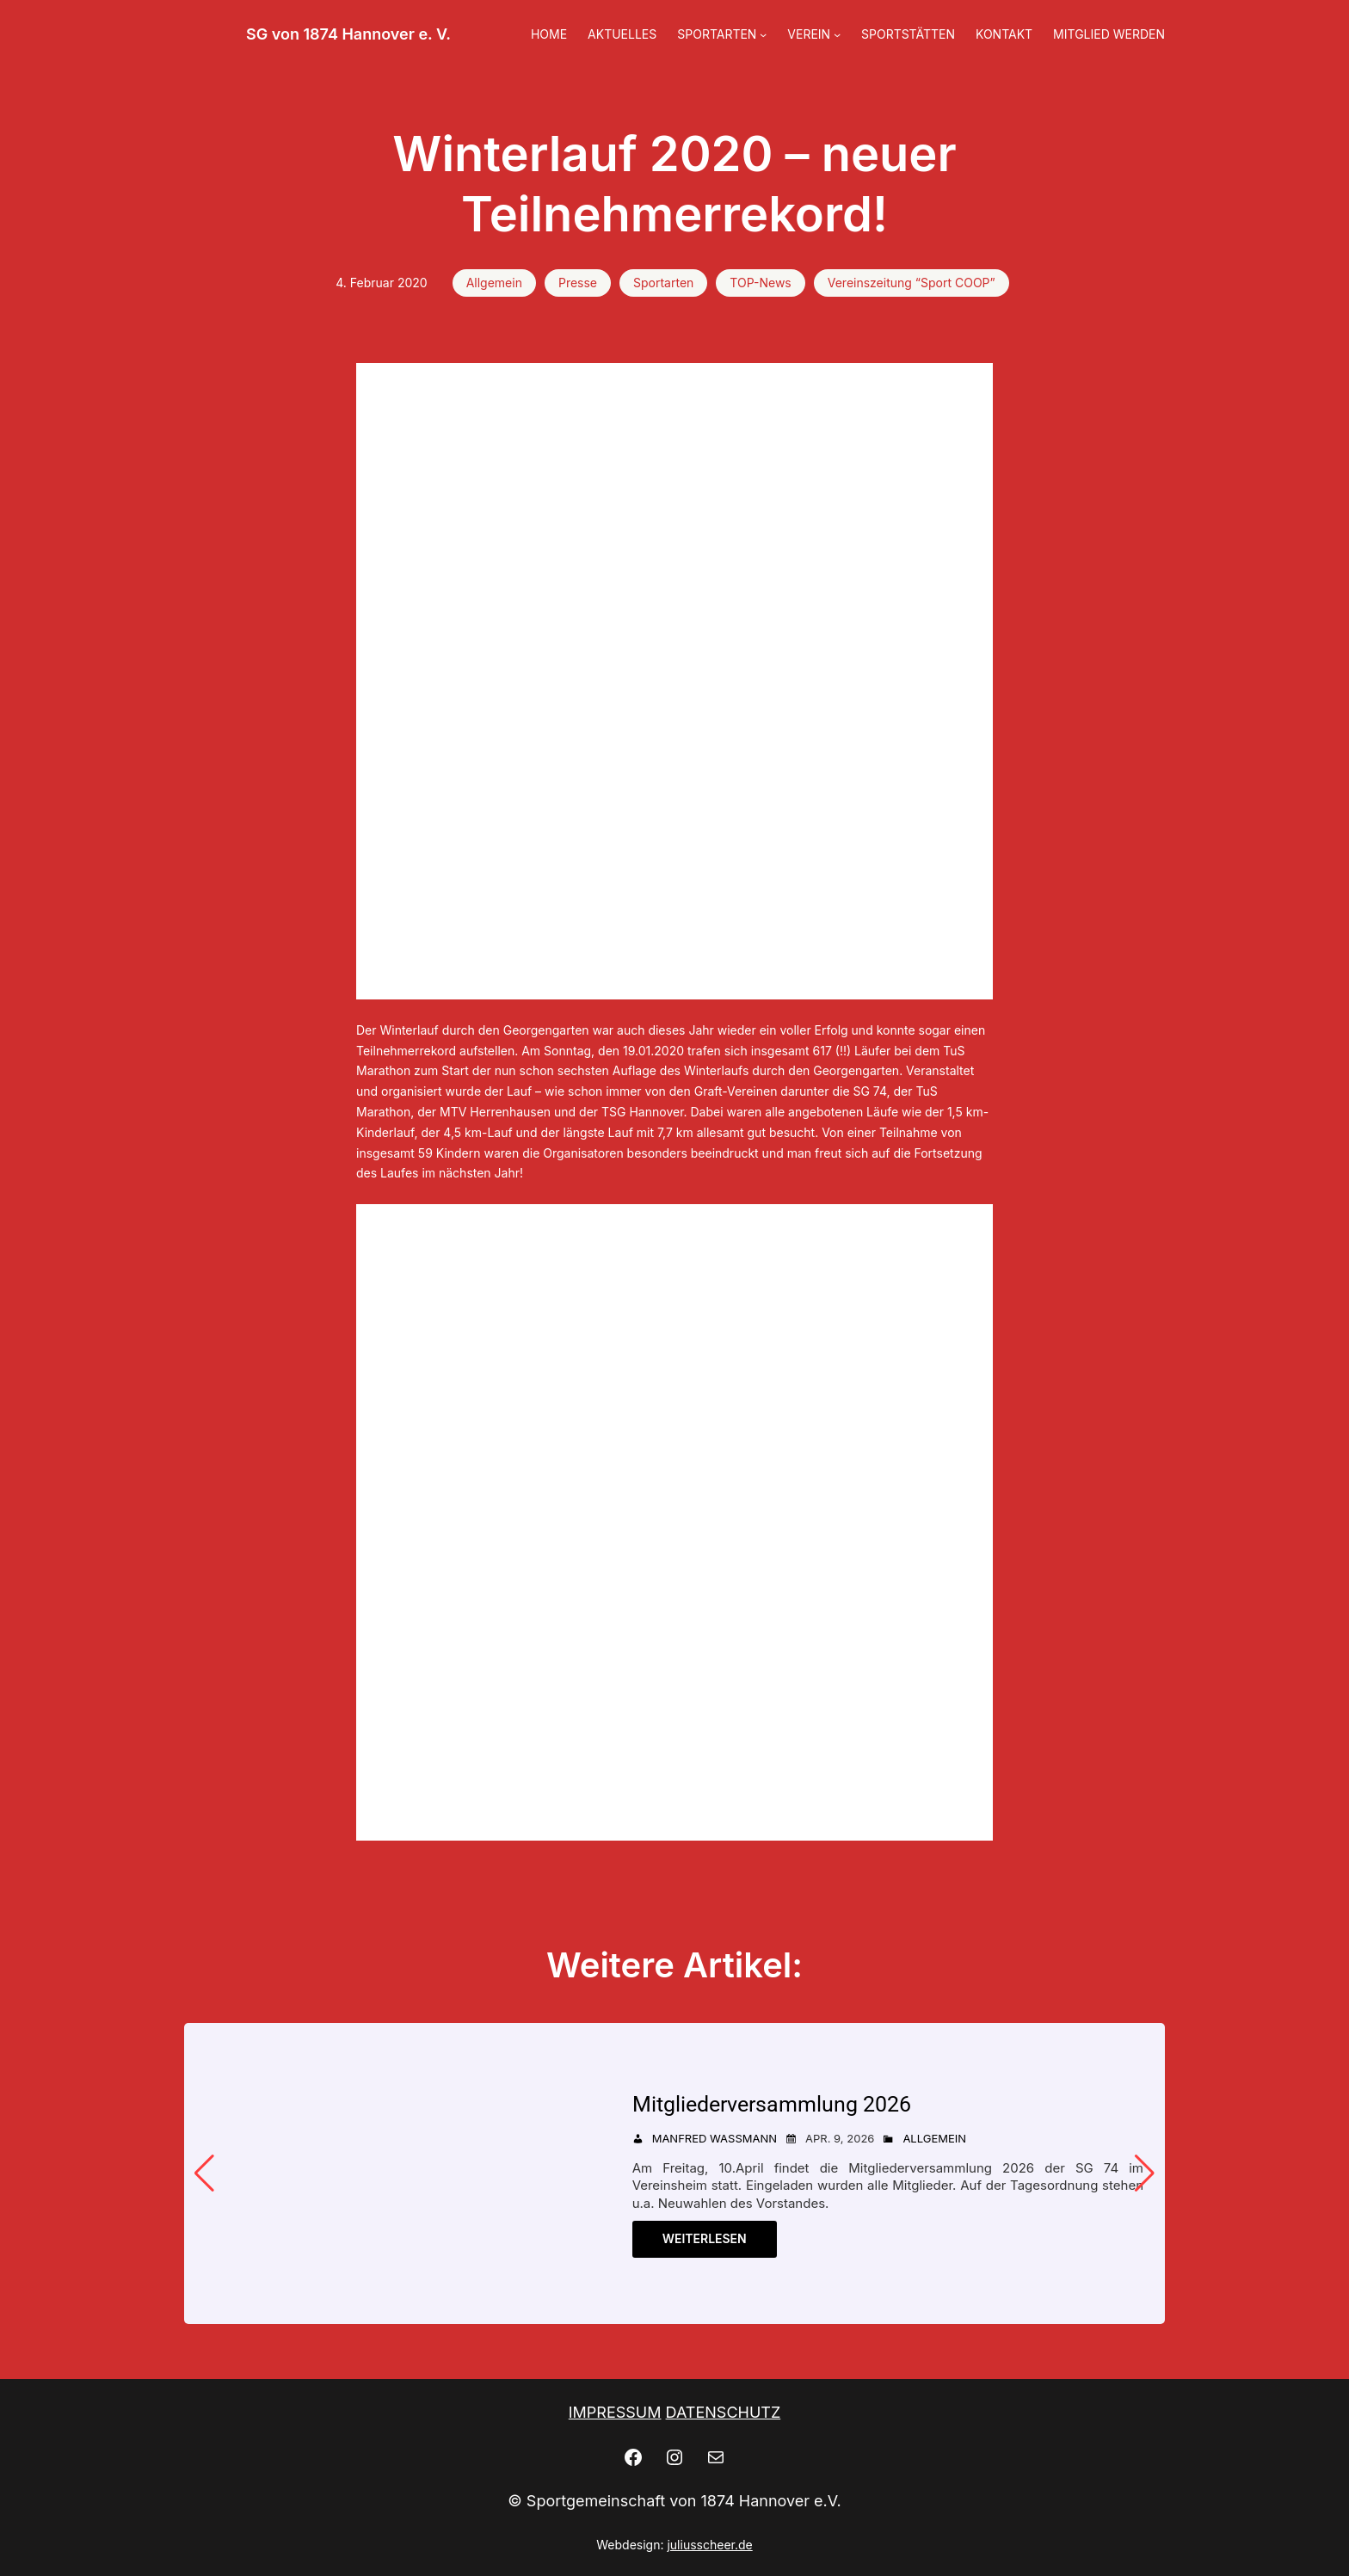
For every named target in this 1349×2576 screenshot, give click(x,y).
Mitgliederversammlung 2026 (771, 2104)
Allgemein (494, 282)
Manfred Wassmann (714, 2138)
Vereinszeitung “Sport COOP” (911, 282)
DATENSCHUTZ (723, 2412)
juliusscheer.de (709, 2544)
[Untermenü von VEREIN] (837, 34)
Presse (577, 282)
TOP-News (760, 282)
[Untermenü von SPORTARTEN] (763, 34)
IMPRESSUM (615, 2412)
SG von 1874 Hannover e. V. (348, 34)
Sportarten (663, 282)
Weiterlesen (704, 2238)
